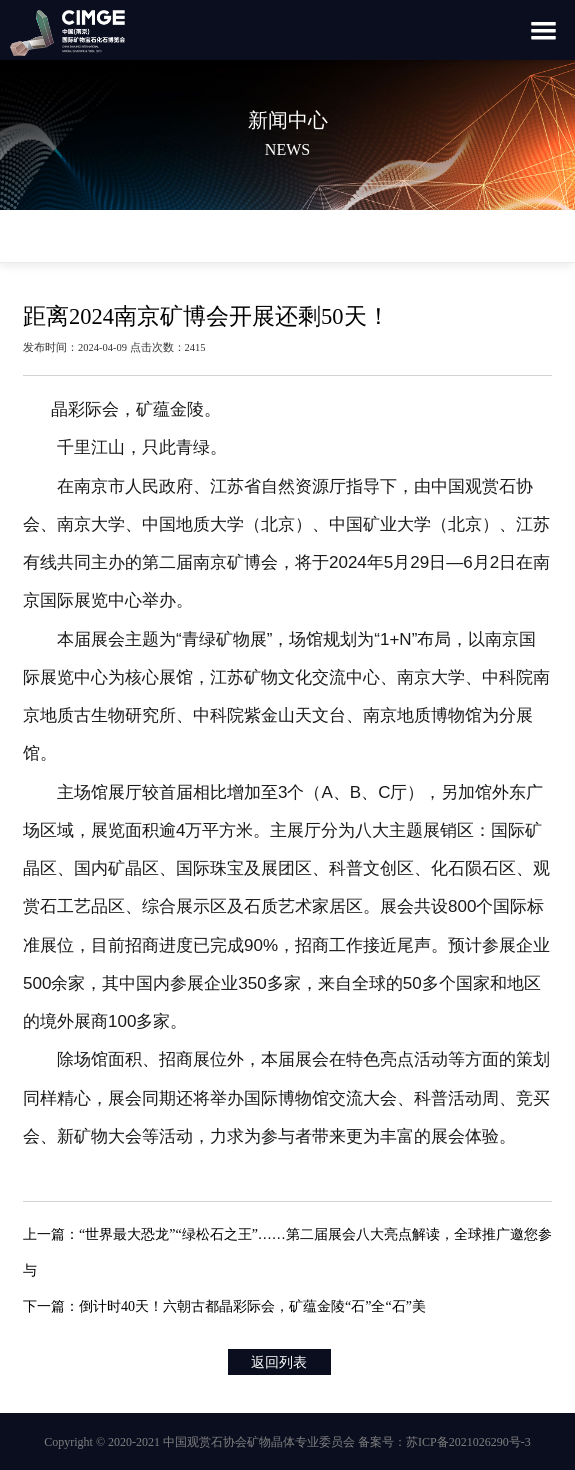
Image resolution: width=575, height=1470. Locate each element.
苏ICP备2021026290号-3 (468, 1442)
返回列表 (279, 1362)
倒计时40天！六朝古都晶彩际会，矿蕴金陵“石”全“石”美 (252, 1306)
